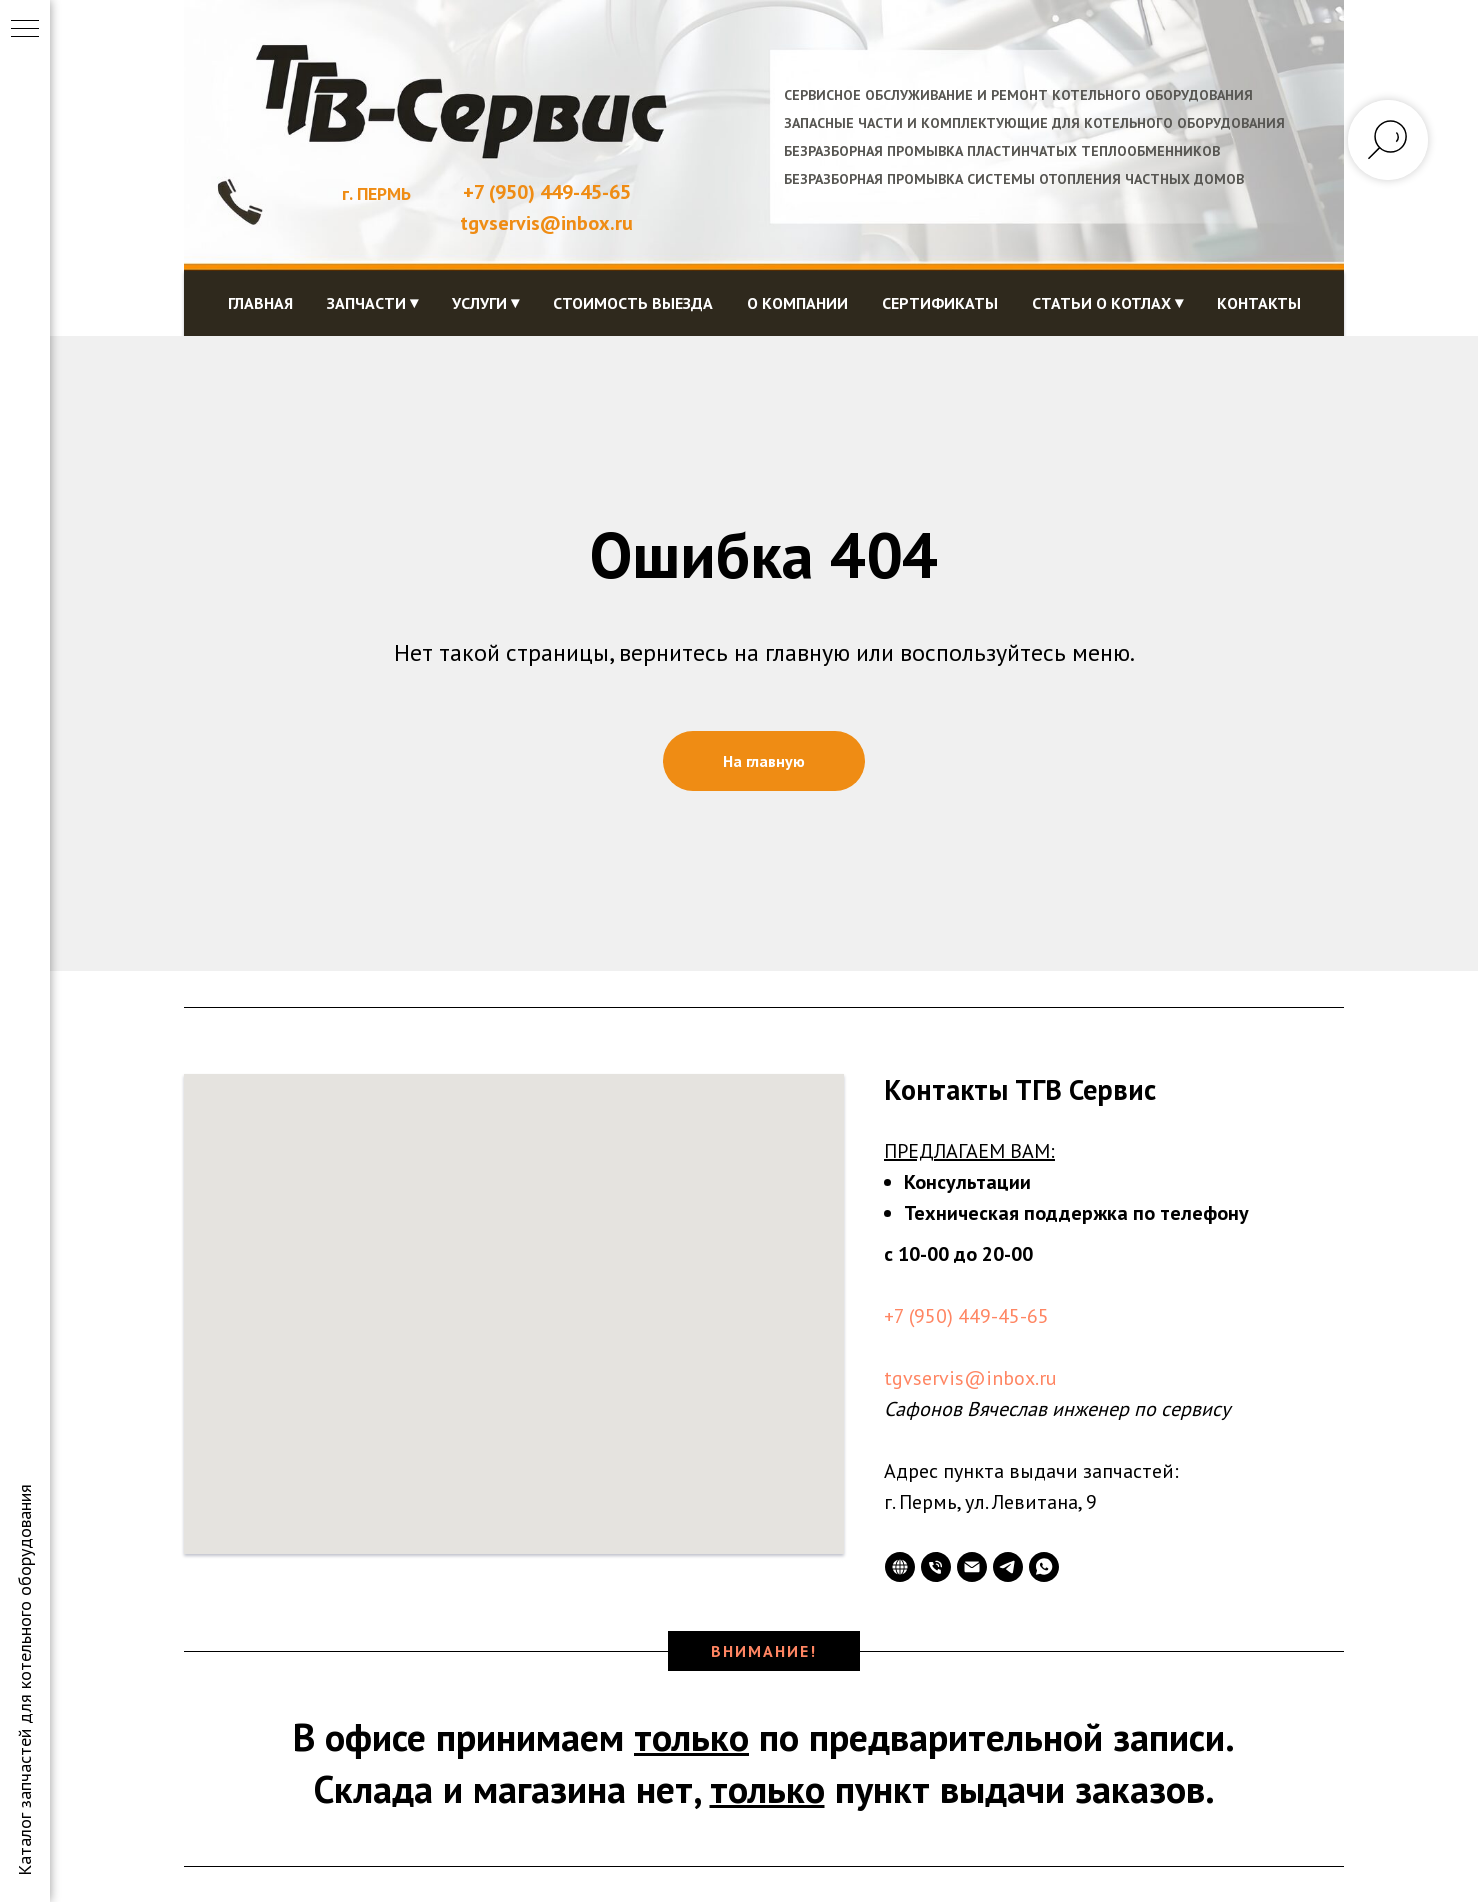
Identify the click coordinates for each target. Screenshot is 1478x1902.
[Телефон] (936, 1567)
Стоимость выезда (633, 303)
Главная (260, 303)
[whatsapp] (1044, 1567)
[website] (900, 1567)
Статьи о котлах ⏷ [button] (1107, 303)
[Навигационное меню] (25, 30)
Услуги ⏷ (485, 303)
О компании (797, 303)
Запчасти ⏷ (372, 303)
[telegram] (1008, 1567)
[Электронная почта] (972, 1567)
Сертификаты (940, 303)
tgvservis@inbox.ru (970, 1378)
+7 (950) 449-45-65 (547, 192)
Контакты (1259, 303)
